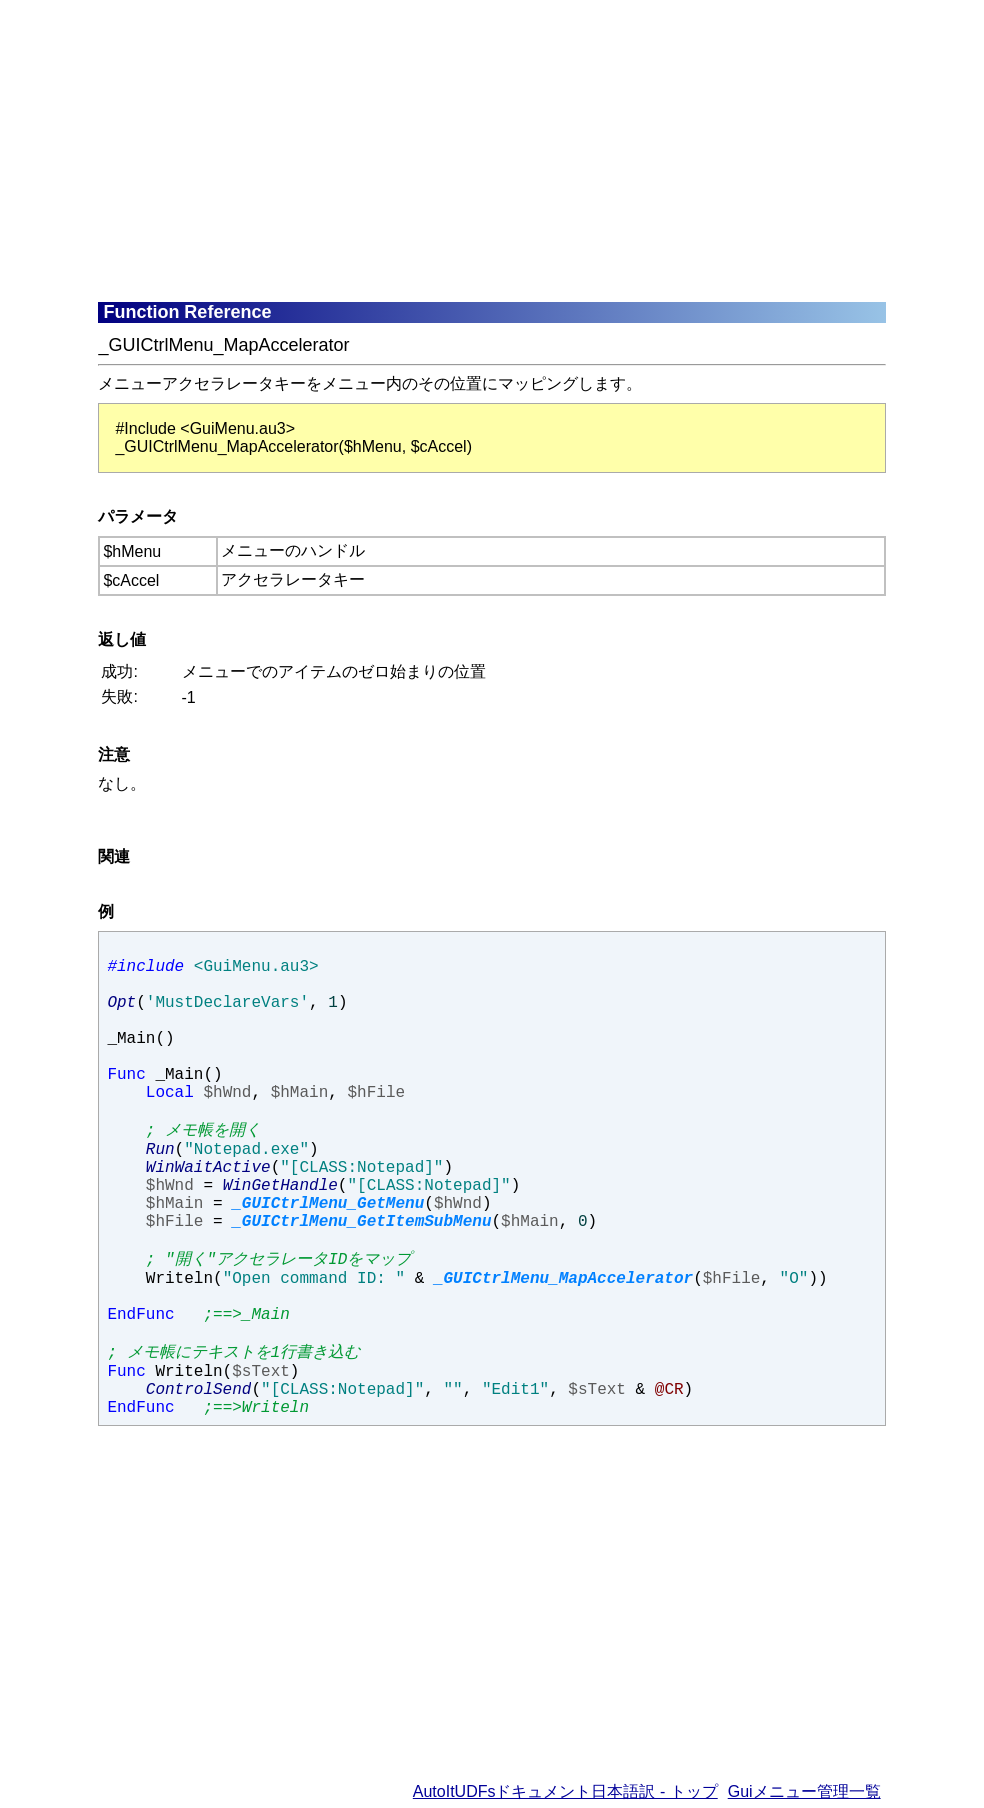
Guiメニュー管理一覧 (804, 1791)
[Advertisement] (540, 150)
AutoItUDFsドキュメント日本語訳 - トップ (565, 1791)
